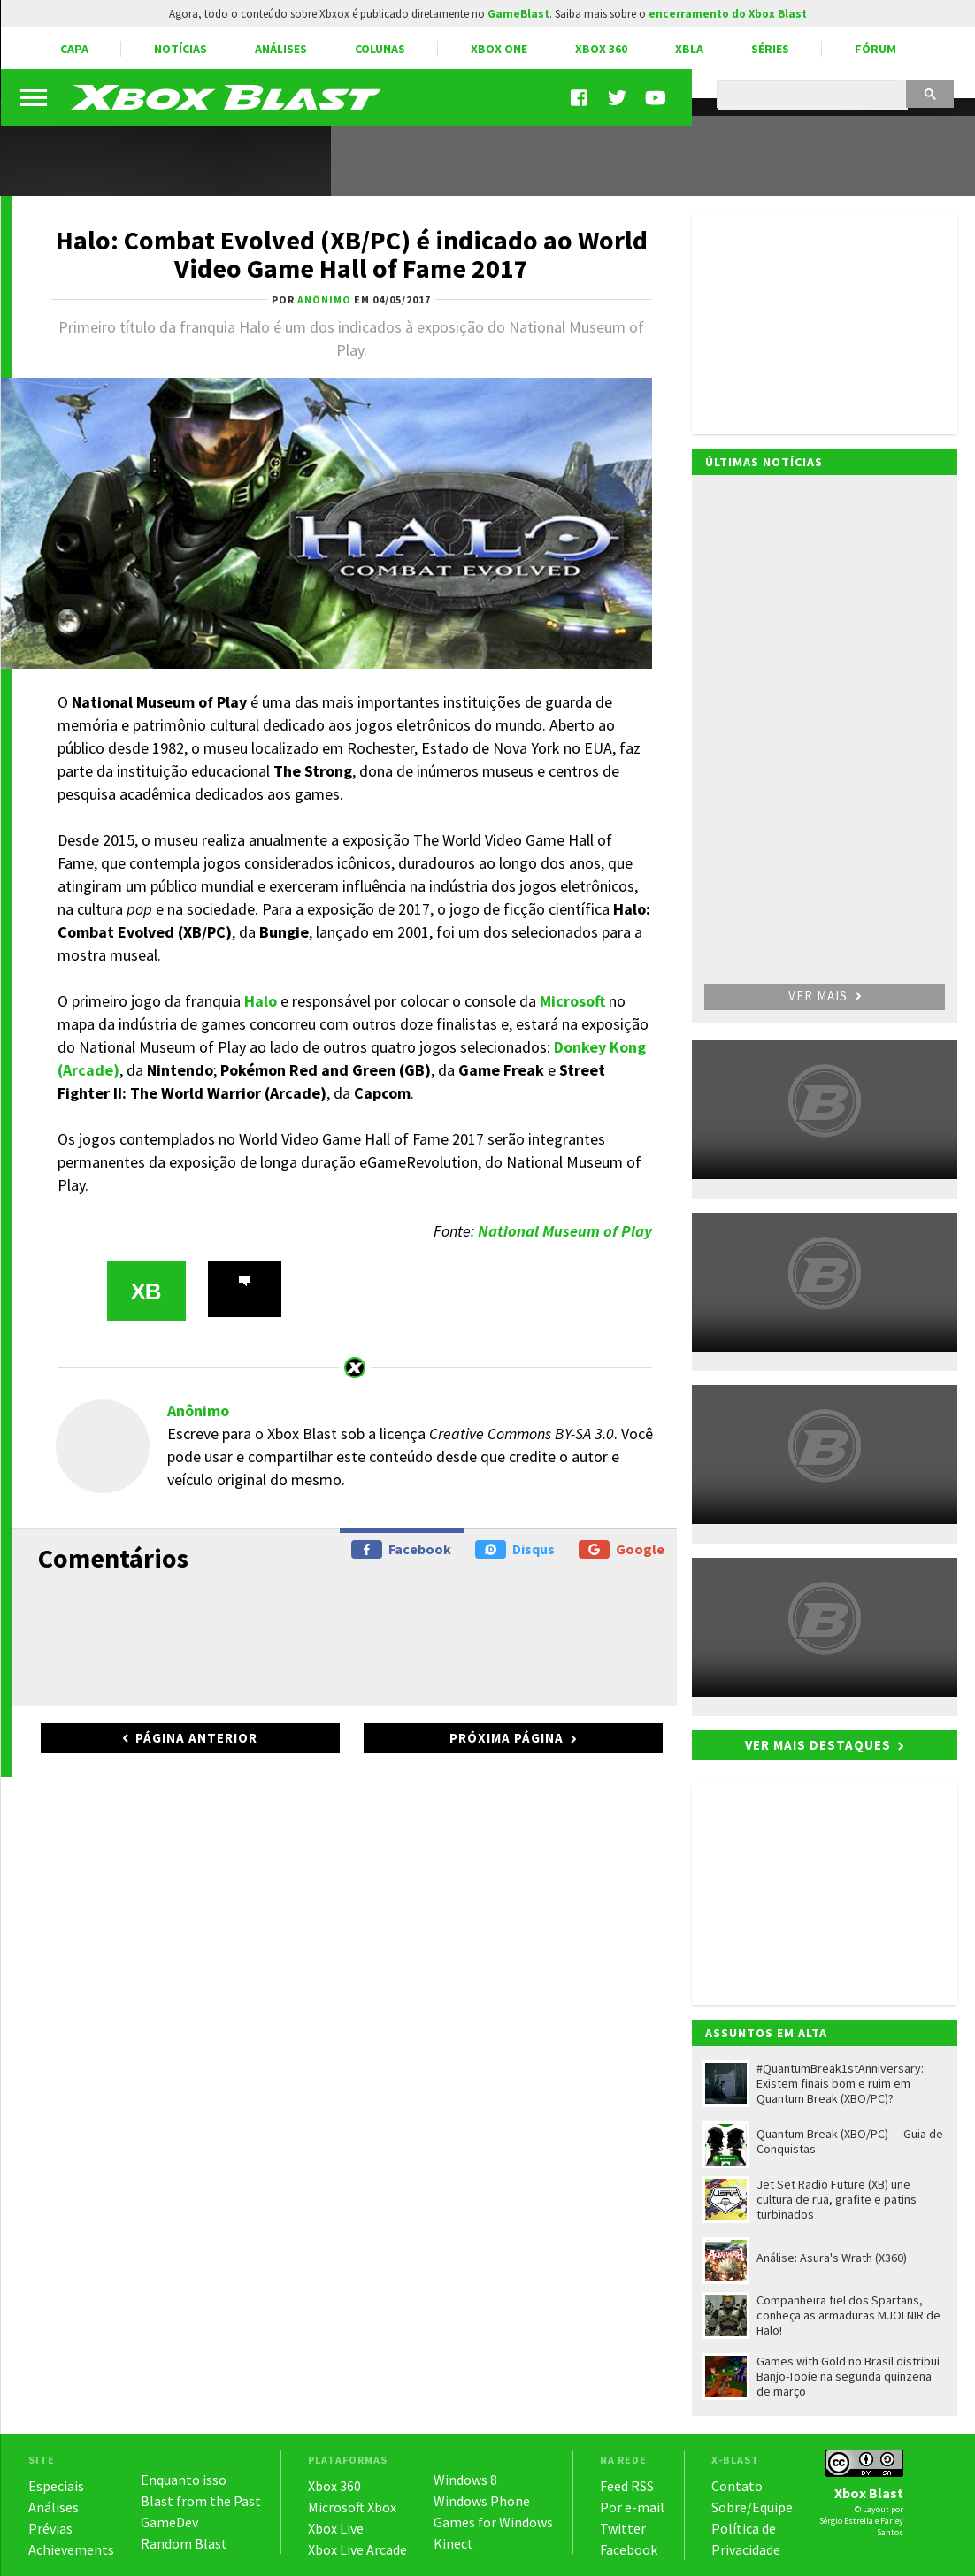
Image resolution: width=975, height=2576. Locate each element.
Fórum (875, 49)
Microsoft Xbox (352, 2507)
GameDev (169, 2522)
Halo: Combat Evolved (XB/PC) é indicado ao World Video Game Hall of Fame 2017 (352, 254)
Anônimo (198, 1410)
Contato (737, 2486)
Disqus (515, 1549)
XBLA (689, 49)
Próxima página (506, 1737)
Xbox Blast (868, 2493)
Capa (74, 49)
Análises (281, 49)
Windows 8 (465, 2479)
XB (145, 1291)
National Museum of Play (565, 1231)
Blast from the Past (201, 2501)
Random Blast (184, 2543)
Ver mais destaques (818, 1744)
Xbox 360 (601, 49)
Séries (770, 49)
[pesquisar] (811, 95)
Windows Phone (482, 2501)
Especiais (56, 2486)
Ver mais (824, 995)
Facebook (401, 1549)
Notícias (180, 49)
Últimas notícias (764, 462)
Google (621, 1549)
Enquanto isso (183, 2479)
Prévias (50, 2528)
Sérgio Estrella (846, 2520)
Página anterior (196, 1737)
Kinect (453, 2543)
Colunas (380, 49)
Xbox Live (336, 2528)
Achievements (71, 2549)
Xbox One (499, 49)
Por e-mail (632, 2507)
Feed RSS (627, 2486)
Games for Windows (493, 2522)
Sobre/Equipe (752, 2507)
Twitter (623, 2528)
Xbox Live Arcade (357, 2549)
